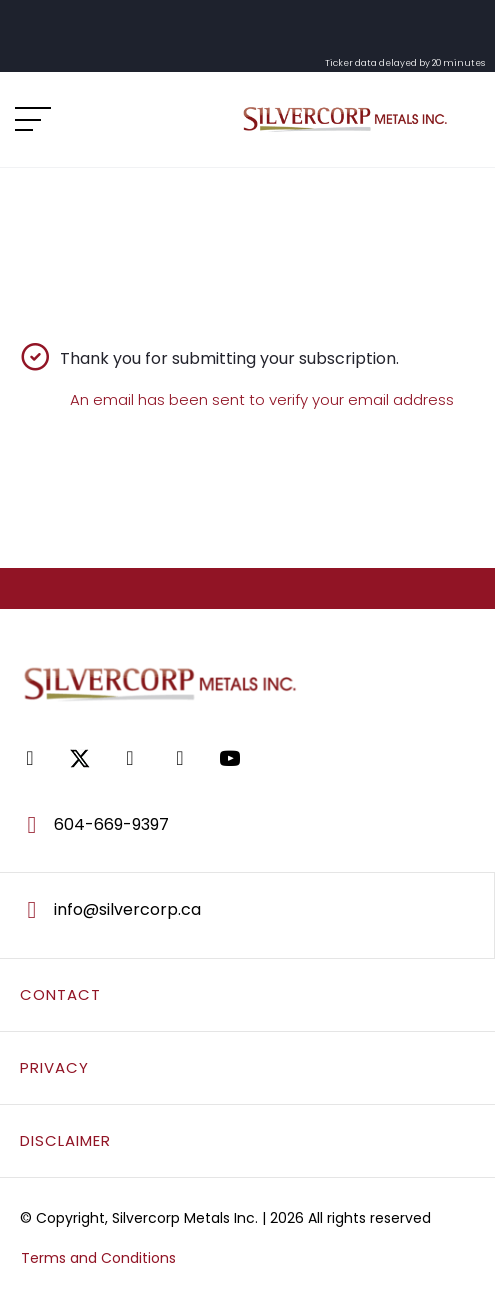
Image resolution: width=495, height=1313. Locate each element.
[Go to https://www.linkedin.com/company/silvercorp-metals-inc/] (130, 758)
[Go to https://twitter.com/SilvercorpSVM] (80, 758)
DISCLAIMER (65, 1140)
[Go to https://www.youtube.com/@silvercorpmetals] (230, 758)
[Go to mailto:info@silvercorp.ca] (247, 910)
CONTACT (60, 994)
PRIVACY (54, 1067)
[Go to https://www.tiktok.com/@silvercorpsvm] (180, 758)
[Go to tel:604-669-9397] (247, 825)
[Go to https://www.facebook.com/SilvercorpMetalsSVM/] (30, 758)
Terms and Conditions (98, 1258)
